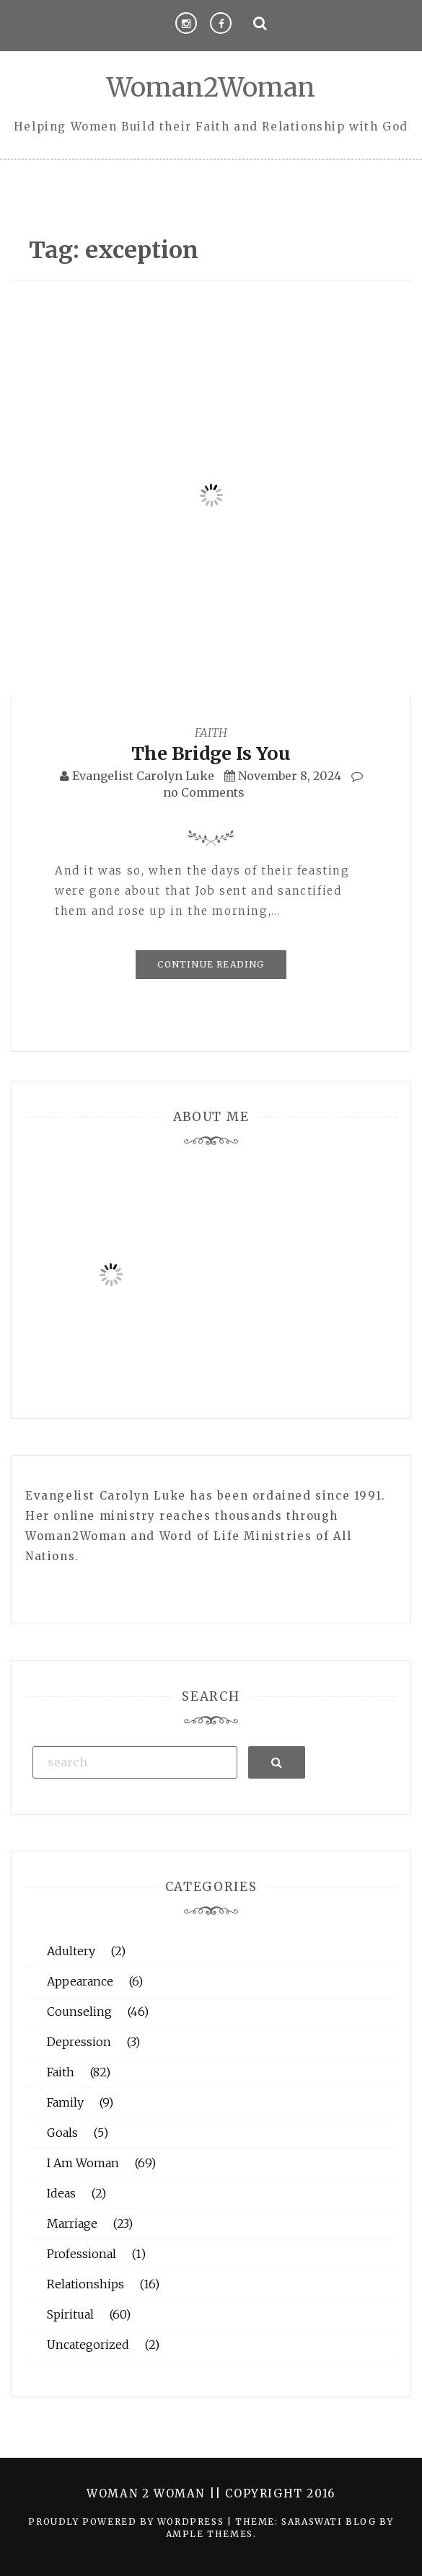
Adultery (71, 1951)
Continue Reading (210, 964)
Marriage (72, 2223)
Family (65, 2102)
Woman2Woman (211, 87)
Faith (211, 732)
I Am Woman (83, 2163)
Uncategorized (88, 2344)
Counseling (79, 2011)
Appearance (80, 1981)
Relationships (85, 2284)
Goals (62, 2132)
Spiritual (70, 2314)
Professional (81, 2254)
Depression (79, 2042)
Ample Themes (209, 2533)
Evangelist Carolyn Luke (143, 776)
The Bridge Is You (211, 753)
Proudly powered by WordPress (127, 2521)
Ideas (61, 2193)
